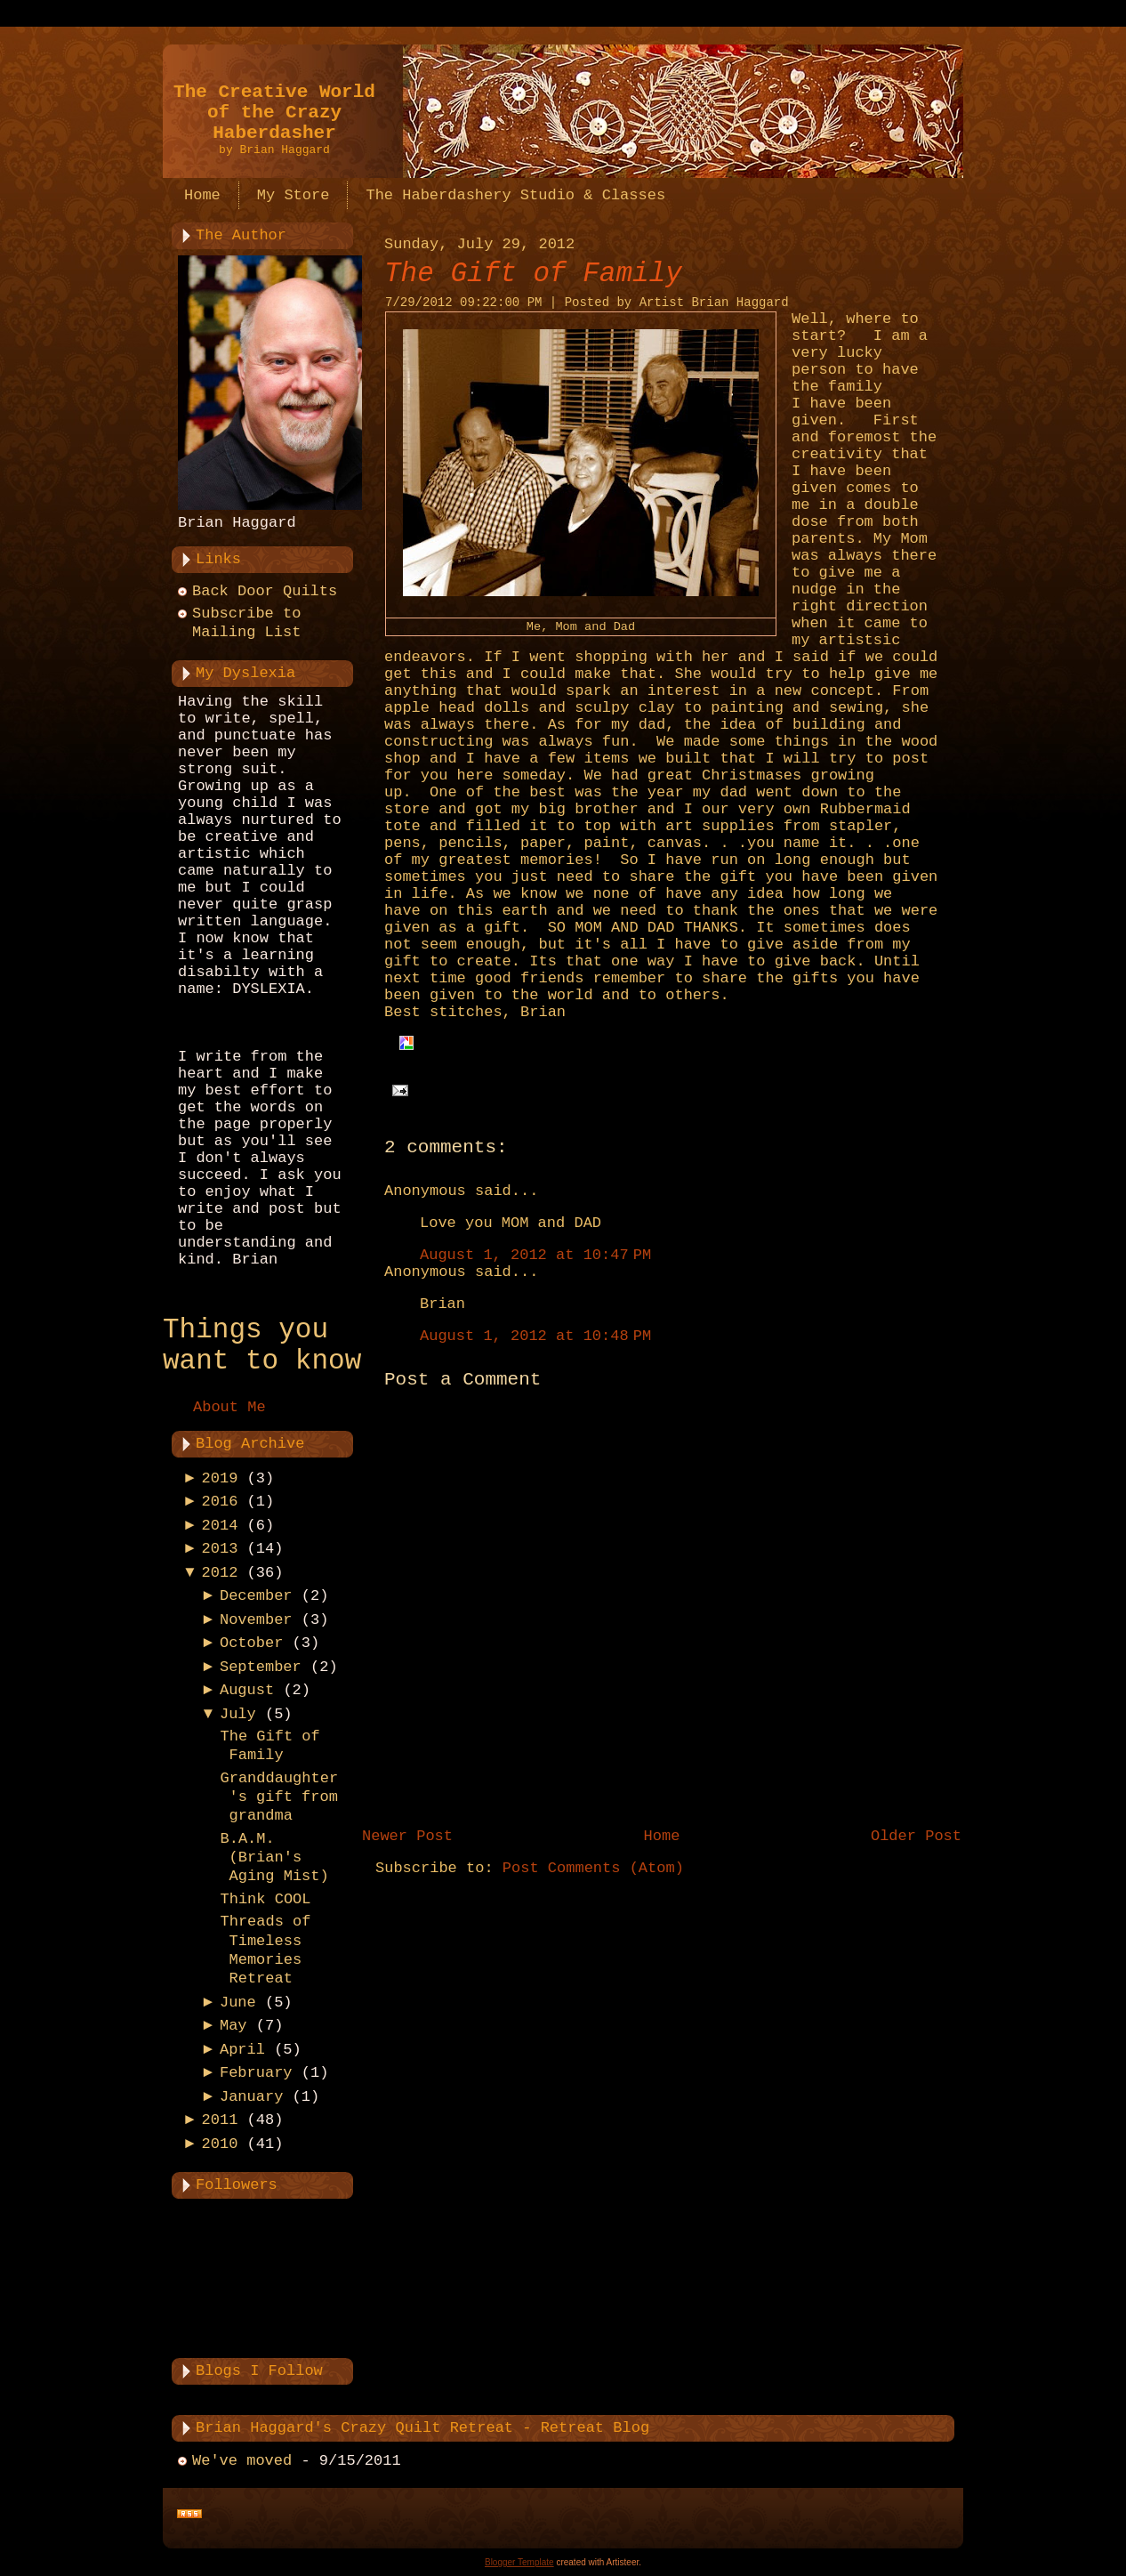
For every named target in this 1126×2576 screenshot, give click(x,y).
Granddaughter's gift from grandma (279, 1797)
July (238, 1714)
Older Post (916, 1836)
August (247, 1690)
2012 (220, 1572)
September (261, 1667)
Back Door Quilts (264, 591)
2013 (220, 1548)
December (256, 1595)
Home (662, 1836)
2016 (220, 1501)
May (233, 2025)
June (238, 2002)
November (256, 1619)
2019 (220, 1478)
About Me (229, 1407)
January (251, 2096)
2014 (220, 1525)
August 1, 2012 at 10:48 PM (535, 1336)
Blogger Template (519, 2562)
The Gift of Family (533, 273)
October (251, 1643)
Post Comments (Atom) (593, 1868)
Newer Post (407, 1836)
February (256, 2072)
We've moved (242, 2460)
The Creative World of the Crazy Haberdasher (274, 112)
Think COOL (265, 1899)
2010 (220, 2144)
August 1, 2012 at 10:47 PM (535, 1255)
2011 (220, 2120)
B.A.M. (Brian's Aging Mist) (274, 1858)
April (242, 2049)
